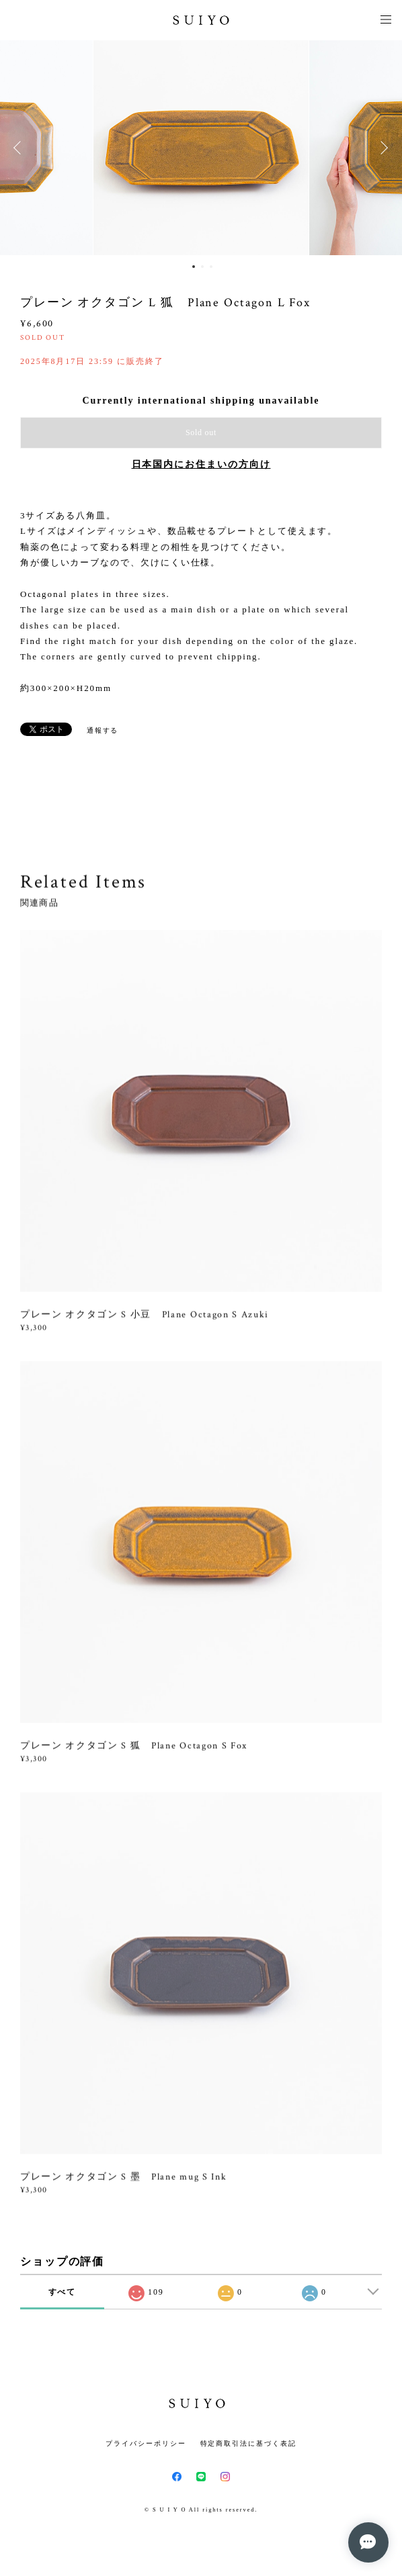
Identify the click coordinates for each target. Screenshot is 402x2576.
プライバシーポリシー (146, 2443)
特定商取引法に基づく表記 (248, 2443)
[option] (201, 147)
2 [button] (202, 266)
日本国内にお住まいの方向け (201, 464)
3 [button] (211, 266)
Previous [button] (20, 147)
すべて (62, 2292)
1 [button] (193, 266)
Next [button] (382, 147)
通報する (103, 730)
